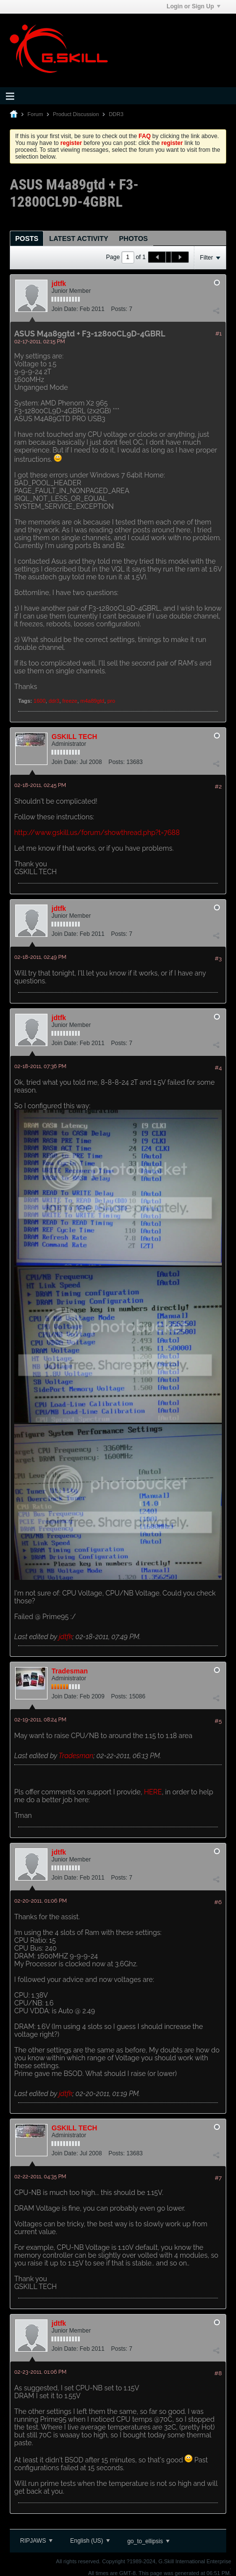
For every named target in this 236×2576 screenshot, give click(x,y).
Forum (35, 114)
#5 (218, 1720)
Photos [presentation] (133, 238)
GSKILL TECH (74, 736)
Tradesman (69, 1671)
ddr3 (53, 701)
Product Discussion (76, 114)
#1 (218, 333)
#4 (218, 1067)
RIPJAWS (36, 2540)
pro (111, 701)
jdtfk (58, 283)
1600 (40, 701)
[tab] (27, 238)
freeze (69, 701)
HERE (153, 1792)
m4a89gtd (92, 701)
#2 (218, 786)
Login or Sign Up (193, 6)
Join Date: (64, 309)
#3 (218, 958)
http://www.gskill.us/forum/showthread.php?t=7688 (97, 832)
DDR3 (116, 114)
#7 (218, 2177)
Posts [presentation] (26, 238)
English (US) (90, 2540)
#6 (218, 1902)
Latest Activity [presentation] (78, 238)
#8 (218, 2373)
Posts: (119, 309)
